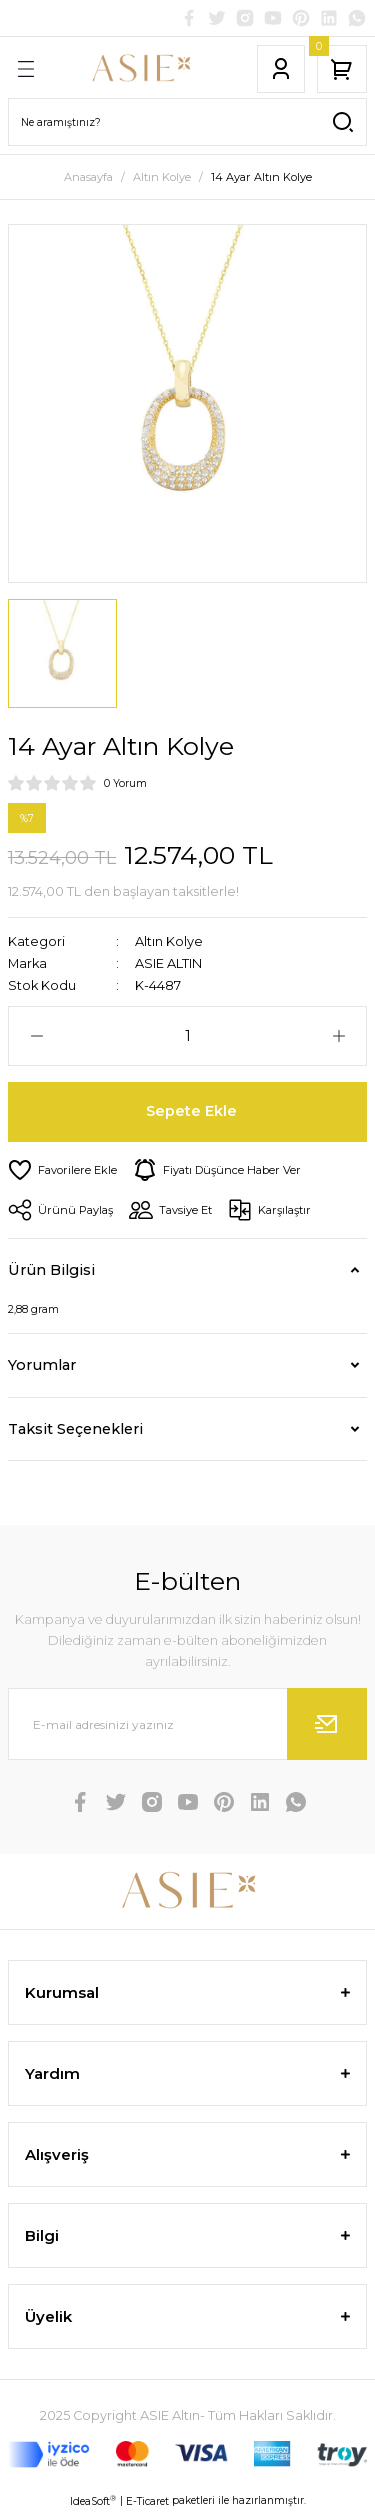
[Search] (187, 122)
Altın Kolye (169, 941)
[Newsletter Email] (187, 1724)
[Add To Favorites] (62, 1170)
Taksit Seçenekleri (75, 1429)
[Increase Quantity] (338, 1036)
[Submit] (327, 1724)
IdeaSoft (93, 2501)
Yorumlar (42, 1365)
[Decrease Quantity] (36, 1036)
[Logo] (140, 68)
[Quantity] (187, 1036)
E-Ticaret (147, 2501)
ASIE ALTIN (168, 963)
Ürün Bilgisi (51, 1270)
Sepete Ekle (191, 1111)
